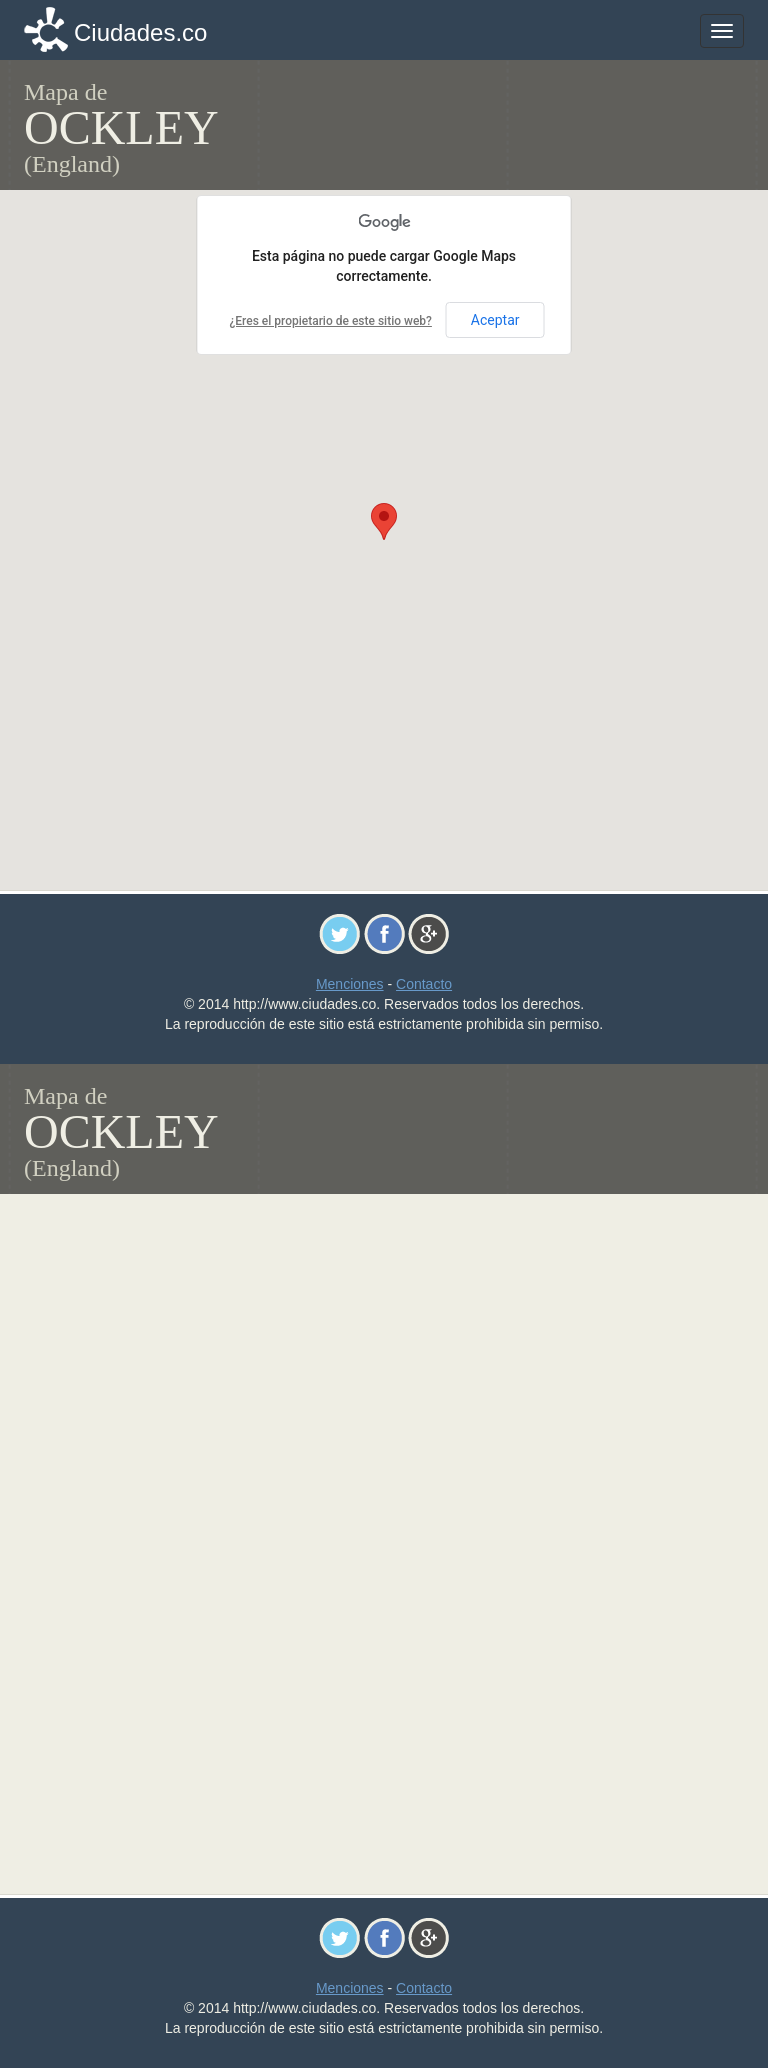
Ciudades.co (140, 32)
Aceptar (495, 320)
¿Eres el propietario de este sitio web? (330, 321)
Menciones (350, 984)
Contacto (424, 984)
